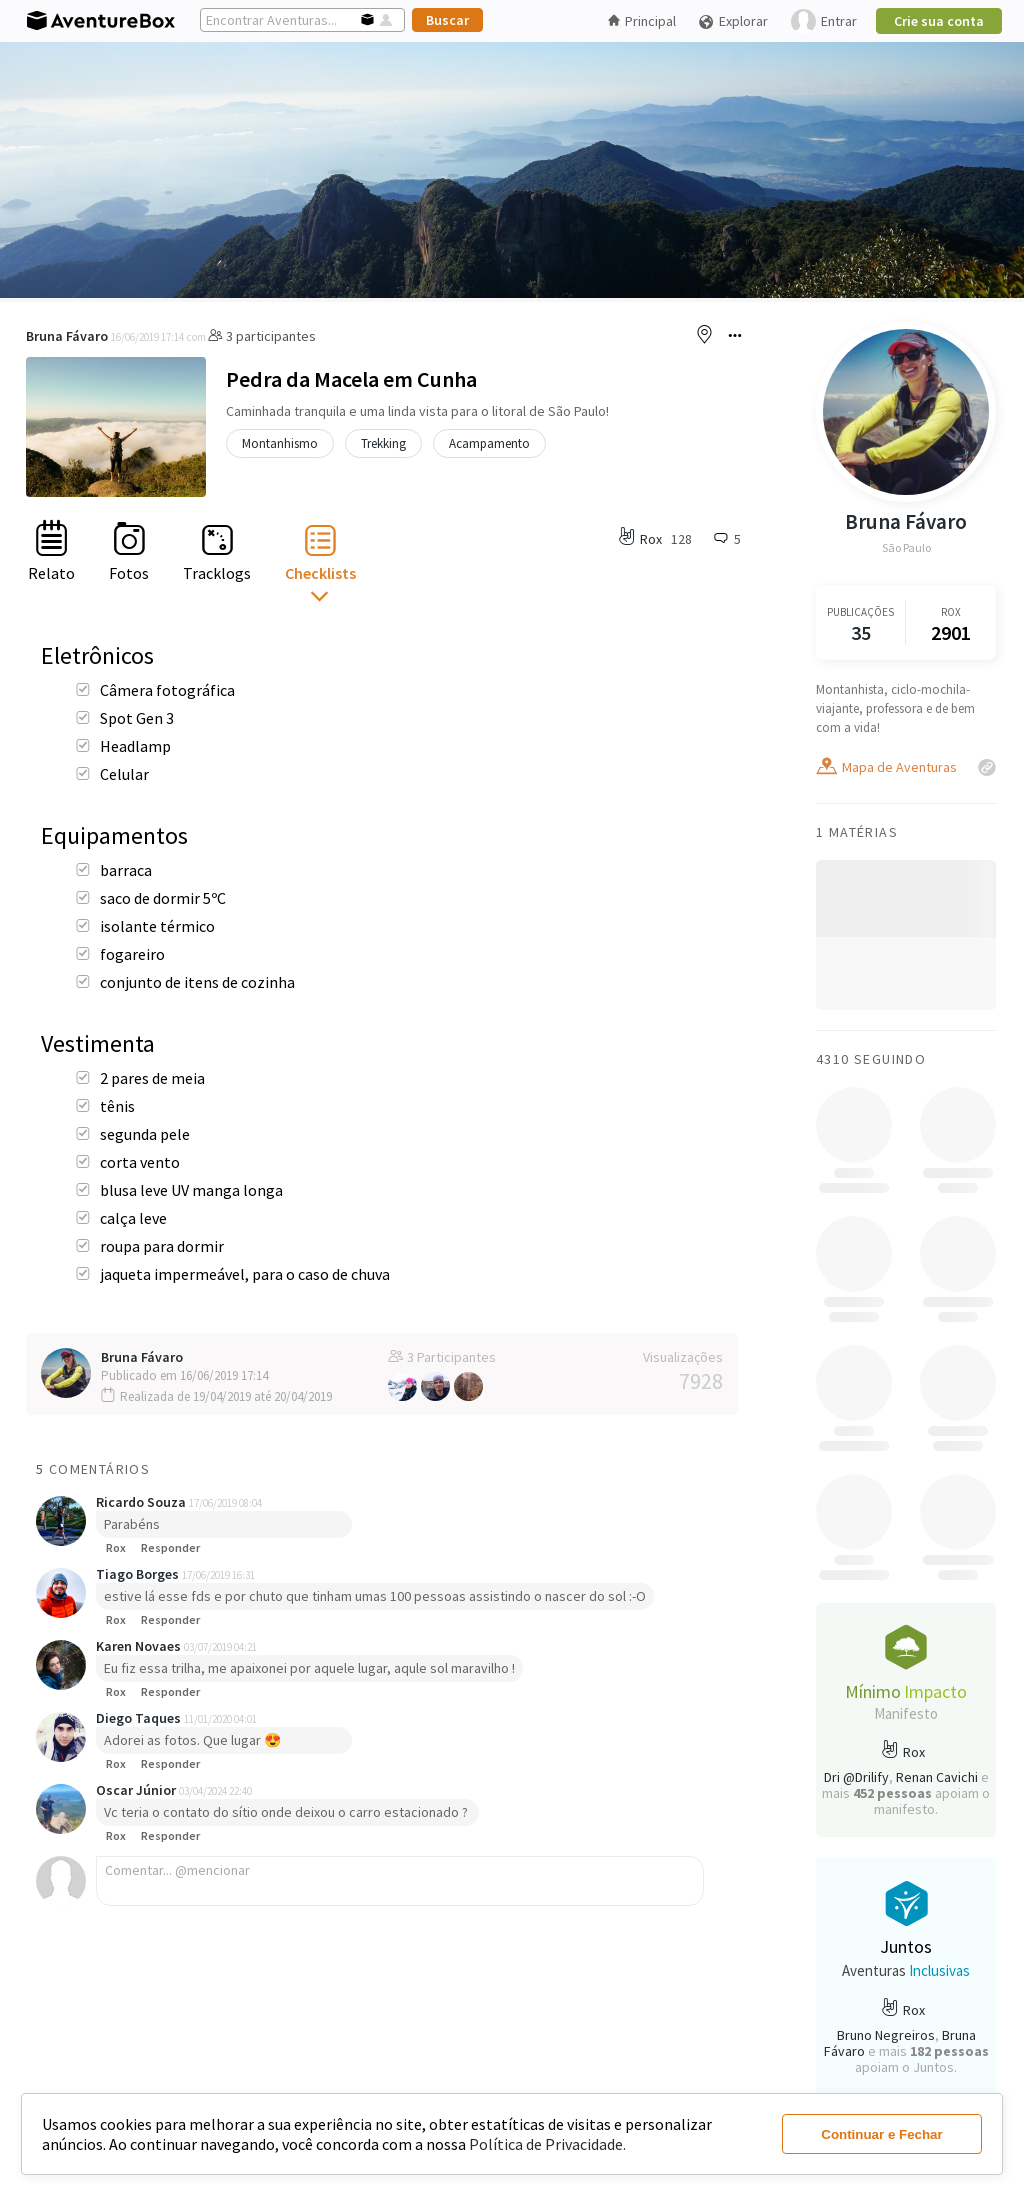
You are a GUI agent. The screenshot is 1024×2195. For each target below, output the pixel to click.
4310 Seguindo (871, 1059)
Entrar (824, 21)
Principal (642, 21)
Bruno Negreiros (886, 2035)
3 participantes (262, 336)
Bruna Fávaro (67, 336)
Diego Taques (140, 1718)
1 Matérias (857, 832)
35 (861, 632)
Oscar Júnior (137, 1790)
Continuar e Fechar (881, 2134)
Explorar (733, 21)
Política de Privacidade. (547, 2144)
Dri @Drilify (856, 1777)
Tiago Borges (139, 1574)
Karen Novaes (140, 1646)
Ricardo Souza (142, 1502)
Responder (170, 1547)
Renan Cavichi (937, 1777)
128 (681, 539)
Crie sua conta (939, 21)
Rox (116, 1547)
